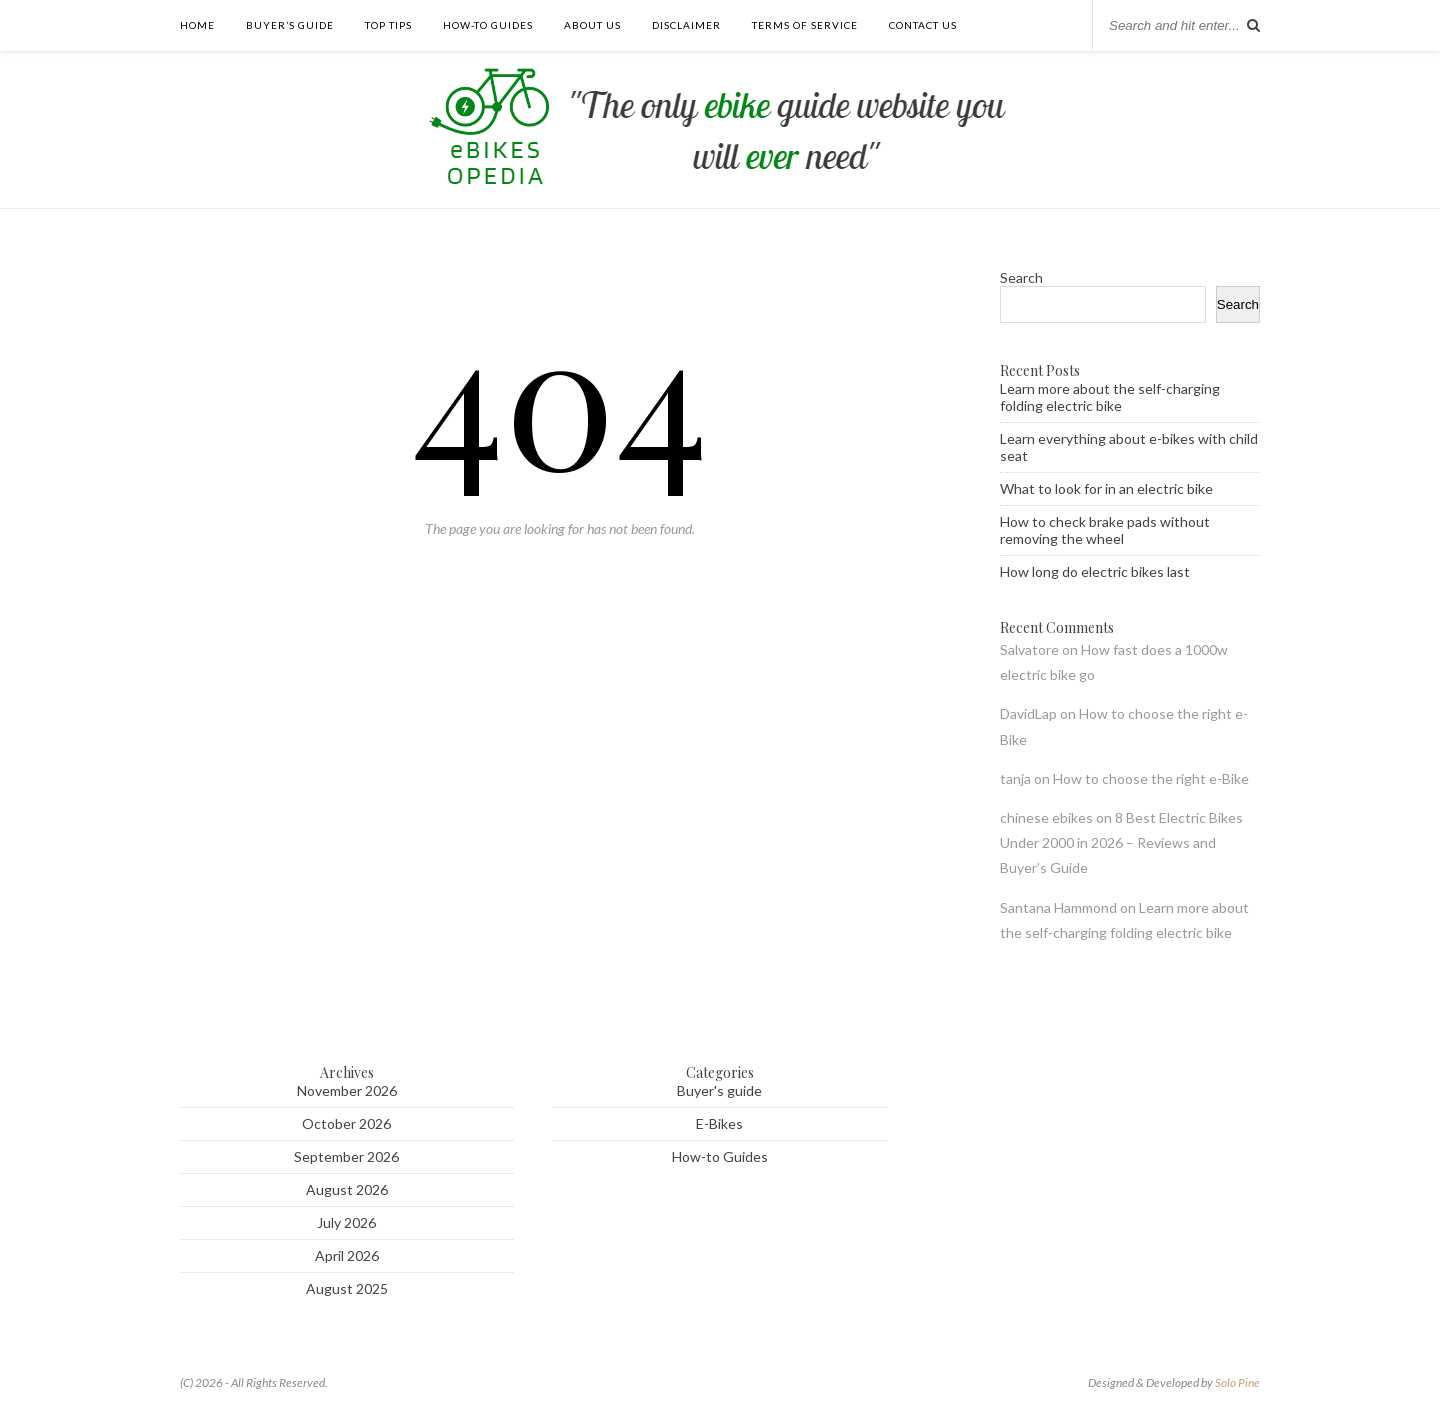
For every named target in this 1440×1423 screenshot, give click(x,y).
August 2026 (347, 1189)
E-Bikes (719, 1123)
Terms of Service (805, 25)
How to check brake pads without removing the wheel (1105, 530)
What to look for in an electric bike (1106, 488)
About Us (592, 25)
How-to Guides (720, 1156)
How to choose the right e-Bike (1151, 778)
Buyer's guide (719, 1090)
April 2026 (347, 1255)
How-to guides (488, 25)
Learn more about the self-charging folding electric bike (1110, 397)
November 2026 (347, 1090)
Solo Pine (1237, 1382)
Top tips (388, 25)
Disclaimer (686, 25)
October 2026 (346, 1123)
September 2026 (346, 1156)
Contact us (923, 25)
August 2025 (347, 1288)
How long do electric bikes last (1095, 571)
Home (197, 25)
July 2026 (346, 1222)
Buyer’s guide (290, 25)
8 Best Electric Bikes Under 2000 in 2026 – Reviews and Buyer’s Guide (1121, 842)
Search (1021, 277)
